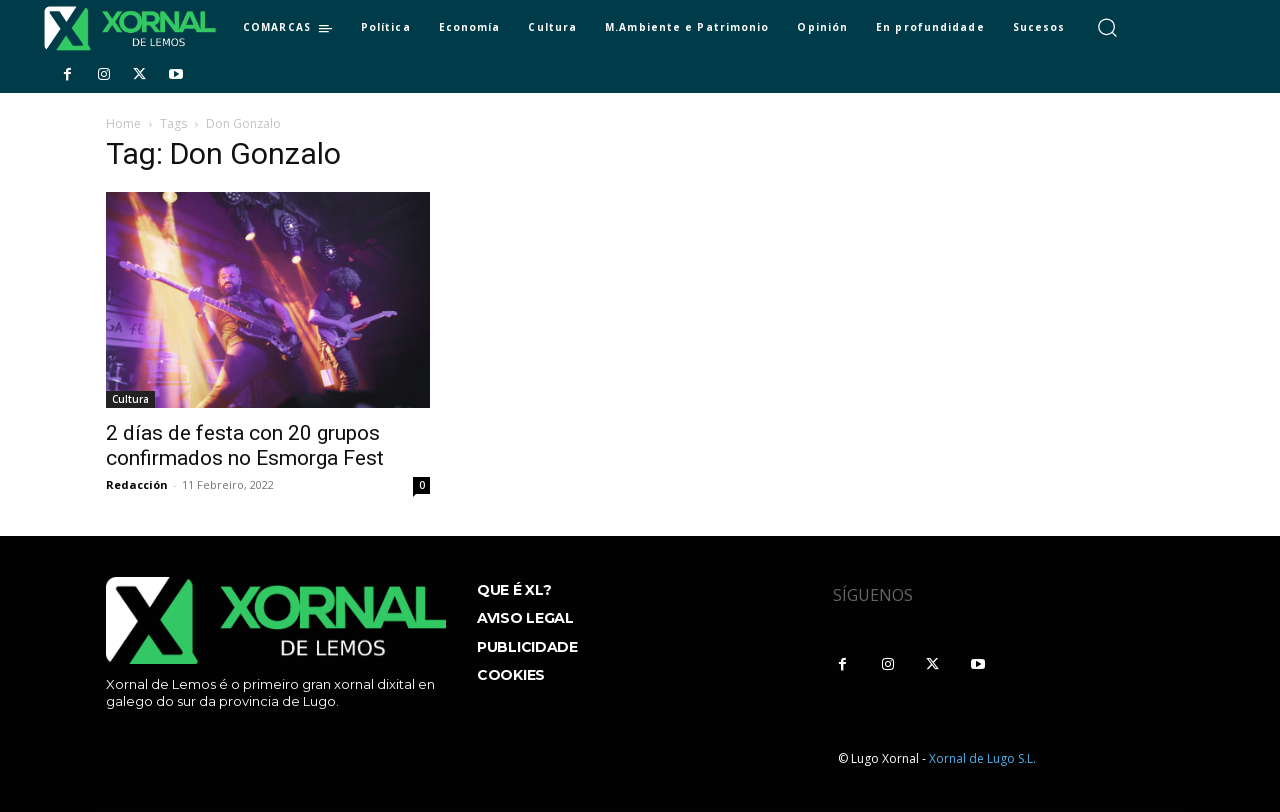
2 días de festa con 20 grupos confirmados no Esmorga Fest (245, 445)
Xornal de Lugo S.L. (982, 758)
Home (123, 123)
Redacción (137, 484)
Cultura (130, 399)
